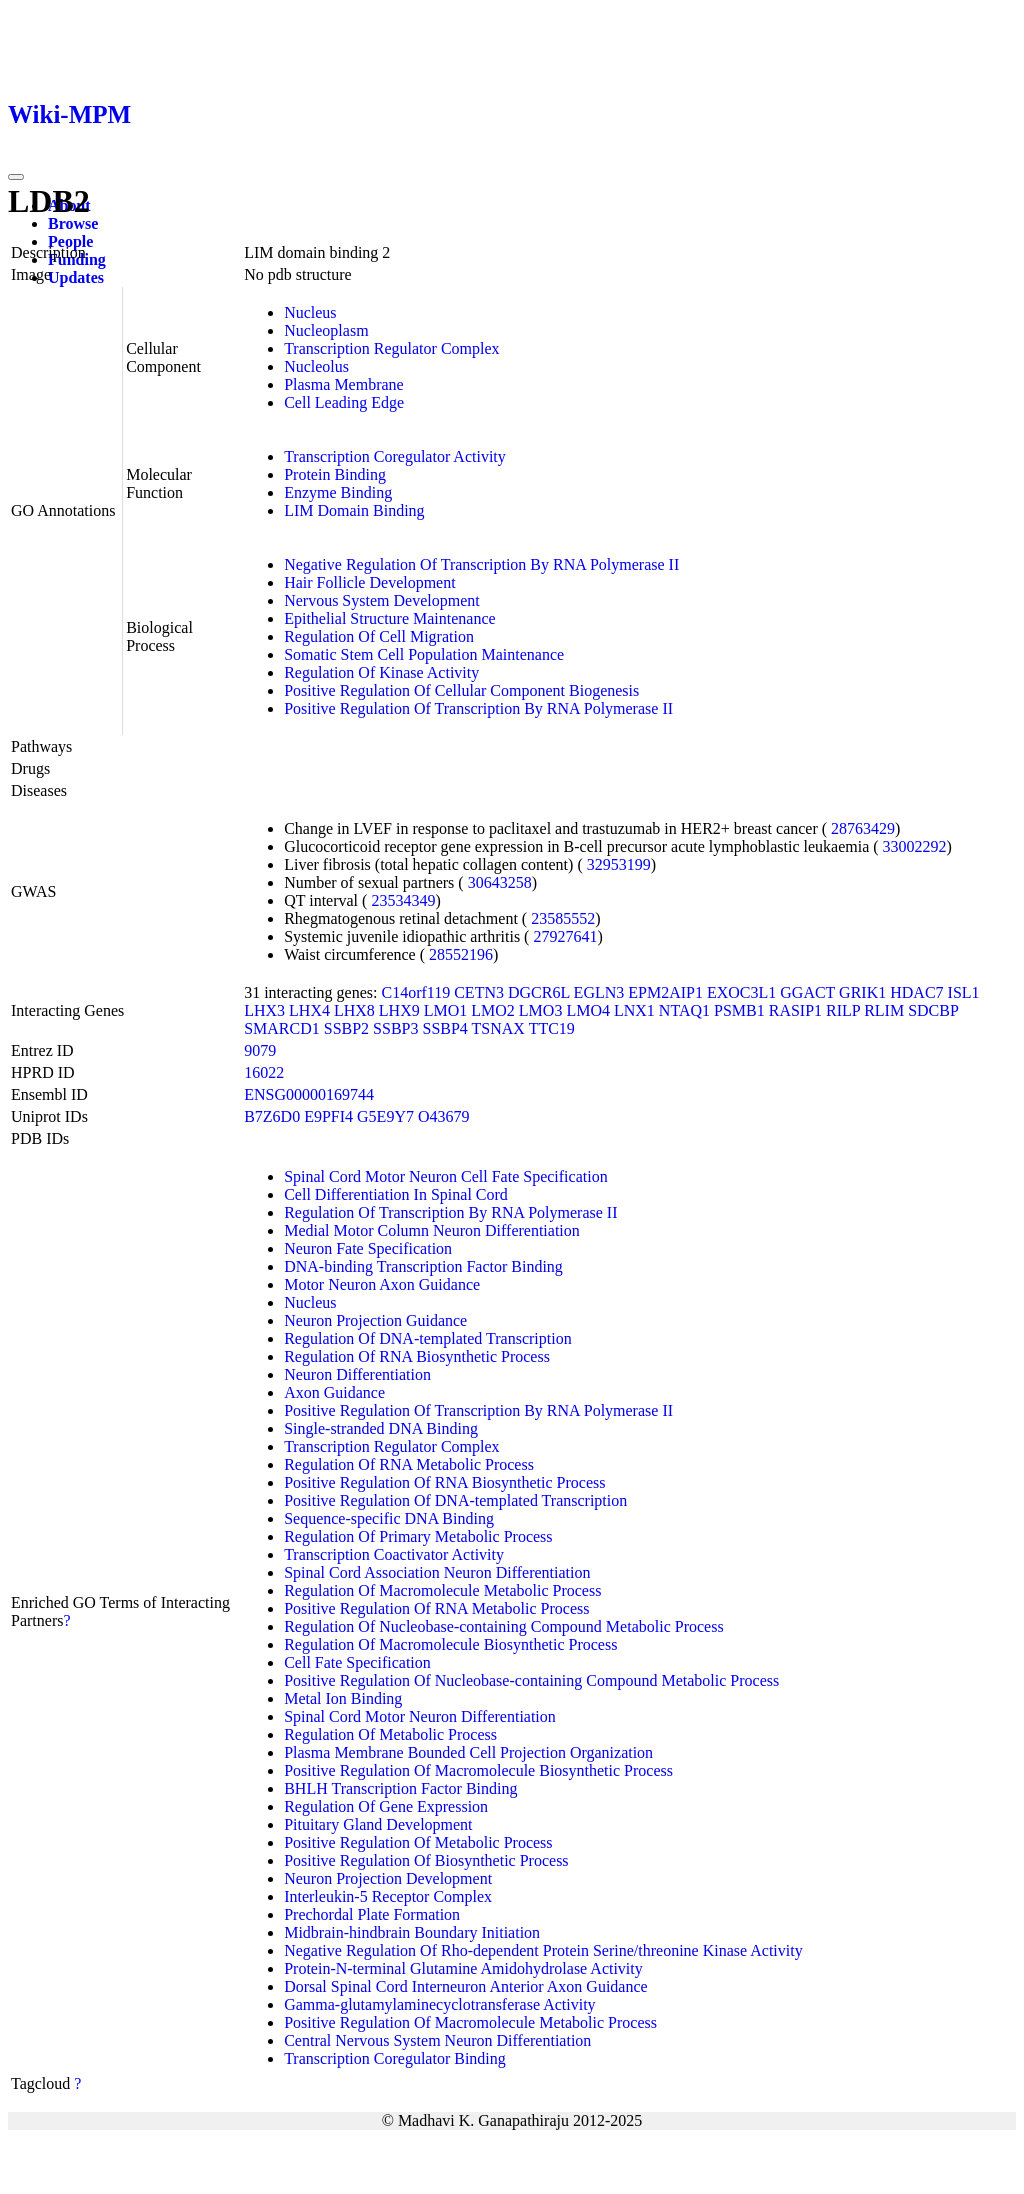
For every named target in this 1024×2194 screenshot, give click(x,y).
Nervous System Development (382, 600)
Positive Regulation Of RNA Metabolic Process (436, 1608)
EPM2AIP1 (665, 992)
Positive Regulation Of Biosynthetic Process (426, 1860)
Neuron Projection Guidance (375, 1320)
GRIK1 (862, 992)
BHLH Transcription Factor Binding (400, 1788)
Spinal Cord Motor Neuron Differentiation (420, 1716)
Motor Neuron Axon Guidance (382, 1284)
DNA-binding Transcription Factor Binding (423, 1266)
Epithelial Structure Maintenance (389, 618)
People (70, 241)
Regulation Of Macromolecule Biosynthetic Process (450, 1644)
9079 (260, 1050)
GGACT (807, 992)
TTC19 (552, 1028)
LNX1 (634, 1010)
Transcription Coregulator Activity (395, 456)
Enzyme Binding (338, 492)
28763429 (863, 828)
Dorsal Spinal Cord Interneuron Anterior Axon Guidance (465, 1986)
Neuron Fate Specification (368, 1248)
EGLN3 (599, 992)
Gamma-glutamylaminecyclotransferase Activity (439, 2004)
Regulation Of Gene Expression (386, 1806)
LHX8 (354, 1010)
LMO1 (446, 1010)
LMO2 (493, 1010)
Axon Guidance (334, 1392)
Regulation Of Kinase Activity (381, 672)
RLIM (884, 1010)
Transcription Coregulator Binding (395, 2058)
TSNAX (498, 1028)
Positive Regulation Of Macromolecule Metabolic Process (470, 2022)
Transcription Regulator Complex (391, 348)
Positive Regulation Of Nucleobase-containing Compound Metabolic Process (531, 1680)
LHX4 (309, 1010)
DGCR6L (539, 992)
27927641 (565, 936)
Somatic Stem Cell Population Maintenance (424, 654)
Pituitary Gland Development (378, 1824)
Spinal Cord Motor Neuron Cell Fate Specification (446, 1176)
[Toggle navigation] (16, 177)
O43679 (444, 1116)
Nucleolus (316, 366)
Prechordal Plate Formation (372, 1914)
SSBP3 (395, 1028)
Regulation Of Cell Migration (379, 636)
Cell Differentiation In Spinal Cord (396, 1194)
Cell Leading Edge (344, 402)
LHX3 (264, 1010)
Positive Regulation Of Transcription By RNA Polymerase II (478, 708)
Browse (73, 223)
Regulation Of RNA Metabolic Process (409, 1464)
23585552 (563, 918)
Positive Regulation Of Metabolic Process (418, 1842)
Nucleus (310, 312)
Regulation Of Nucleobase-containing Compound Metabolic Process (503, 1626)
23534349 (403, 900)
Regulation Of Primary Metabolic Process (418, 1536)
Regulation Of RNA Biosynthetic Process (417, 1356)
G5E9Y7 (385, 1116)
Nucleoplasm (326, 330)
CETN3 (479, 992)
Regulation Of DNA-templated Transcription (428, 1338)
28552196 (461, 954)
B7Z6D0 (272, 1116)
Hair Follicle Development (370, 582)
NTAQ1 (684, 1010)
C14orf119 (415, 992)
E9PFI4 (328, 1116)
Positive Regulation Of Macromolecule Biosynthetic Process (478, 1770)
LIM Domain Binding (354, 510)
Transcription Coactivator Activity (394, 1554)
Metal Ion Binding (343, 1698)
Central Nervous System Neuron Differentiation (437, 2040)
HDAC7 (916, 992)
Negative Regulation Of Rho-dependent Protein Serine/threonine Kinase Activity (543, 1950)
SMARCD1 (282, 1028)
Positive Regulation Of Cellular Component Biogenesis (461, 690)
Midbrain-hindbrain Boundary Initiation (412, 1932)
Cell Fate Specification (357, 1662)
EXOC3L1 (741, 992)
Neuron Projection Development (388, 1878)
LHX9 (399, 1010)
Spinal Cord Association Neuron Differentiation (437, 1572)
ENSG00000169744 (309, 1094)
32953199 (619, 864)
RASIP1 (795, 1010)
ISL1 (964, 992)
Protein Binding (335, 474)
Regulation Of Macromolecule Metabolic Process (442, 1590)
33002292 (915, 846)
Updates (76, 277)
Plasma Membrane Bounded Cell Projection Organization (468, 1752)
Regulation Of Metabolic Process (390, 1734)
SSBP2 (346, 1028)
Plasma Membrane (344, 384)
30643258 (500, 882)
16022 (264, 1072)
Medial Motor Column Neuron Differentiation (432, 1230)
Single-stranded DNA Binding (381, 1428)
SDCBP (933, 1010)
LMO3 (541, 1010)
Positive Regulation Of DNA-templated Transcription (455, 1500)
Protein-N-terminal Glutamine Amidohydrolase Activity (463, 1968)
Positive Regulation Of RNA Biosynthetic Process (444, 1482)
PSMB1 (739, 1010)
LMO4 (588, 1010)
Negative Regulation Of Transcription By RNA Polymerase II (481, 564)
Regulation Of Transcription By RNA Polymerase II (450, 1212)
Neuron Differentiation (357, 1374)
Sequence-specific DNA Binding (389, 1518)
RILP (843, 1010)
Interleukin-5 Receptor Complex (388, 1896)
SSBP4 (444, 1028)
